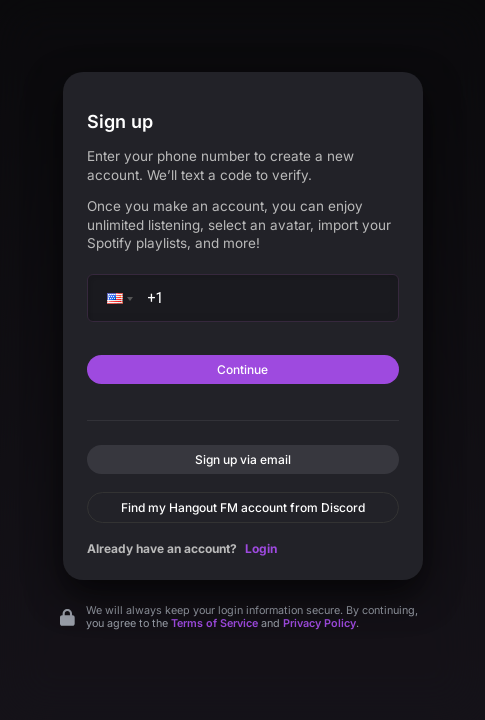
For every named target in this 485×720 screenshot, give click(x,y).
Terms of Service (214, 623)
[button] (118, 298)
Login (261, 548)
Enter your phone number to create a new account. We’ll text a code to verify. (220, 165)
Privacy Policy (319, 623)
